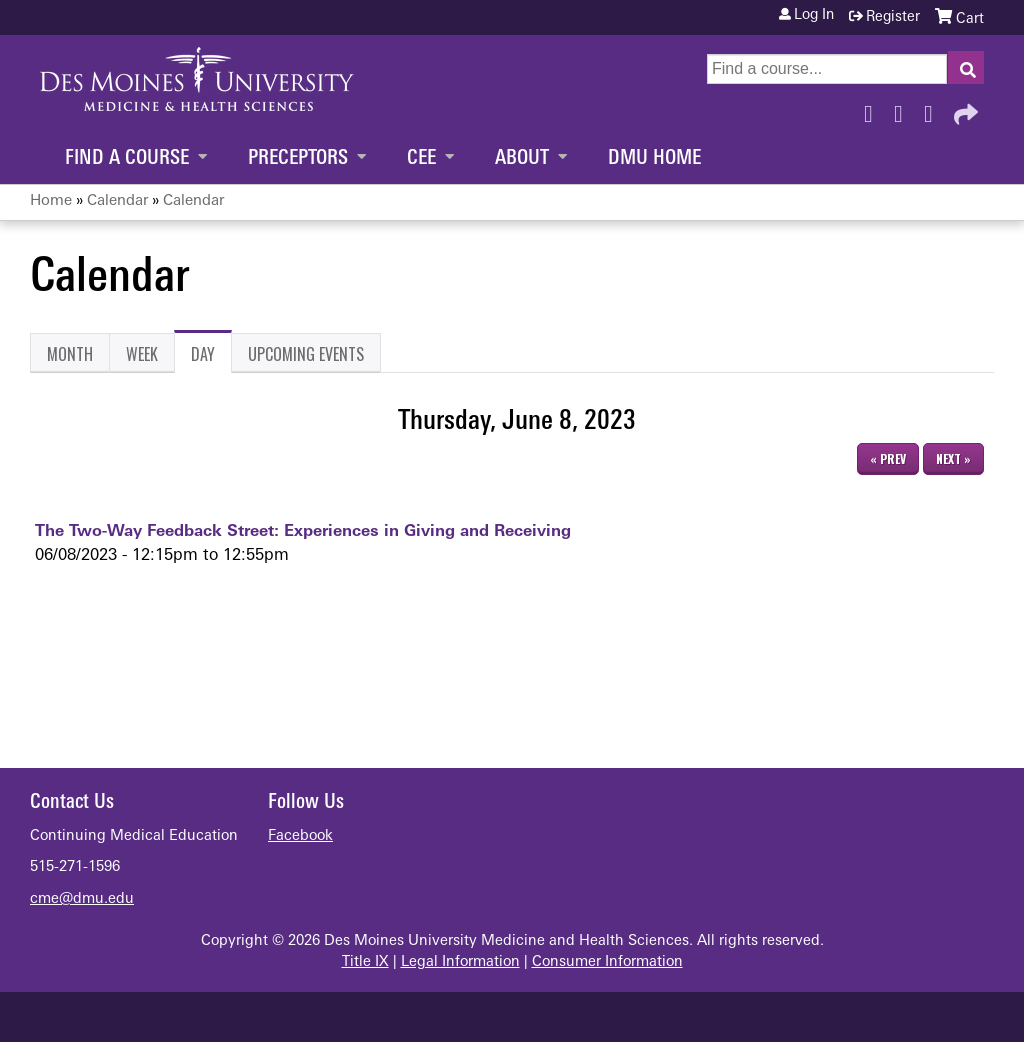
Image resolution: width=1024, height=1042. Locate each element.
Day (211, 357)
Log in (814, 16)
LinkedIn (934, 109)
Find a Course (127, 159)
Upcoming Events (306, 354)
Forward (964, 109)
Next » (953, 458)
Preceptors (298, 159)
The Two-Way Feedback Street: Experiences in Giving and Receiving (303, 532)
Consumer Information (607, 962)
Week (142, 354)
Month (70, 354)
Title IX (365, 962)
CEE (421, 159)
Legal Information (460, 962)
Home (51, 201)
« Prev (888, 458)
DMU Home (654, 159)
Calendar (117, 201)
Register (893, 17)
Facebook (874, 109)
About (522, 159)
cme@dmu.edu (82, 899)
